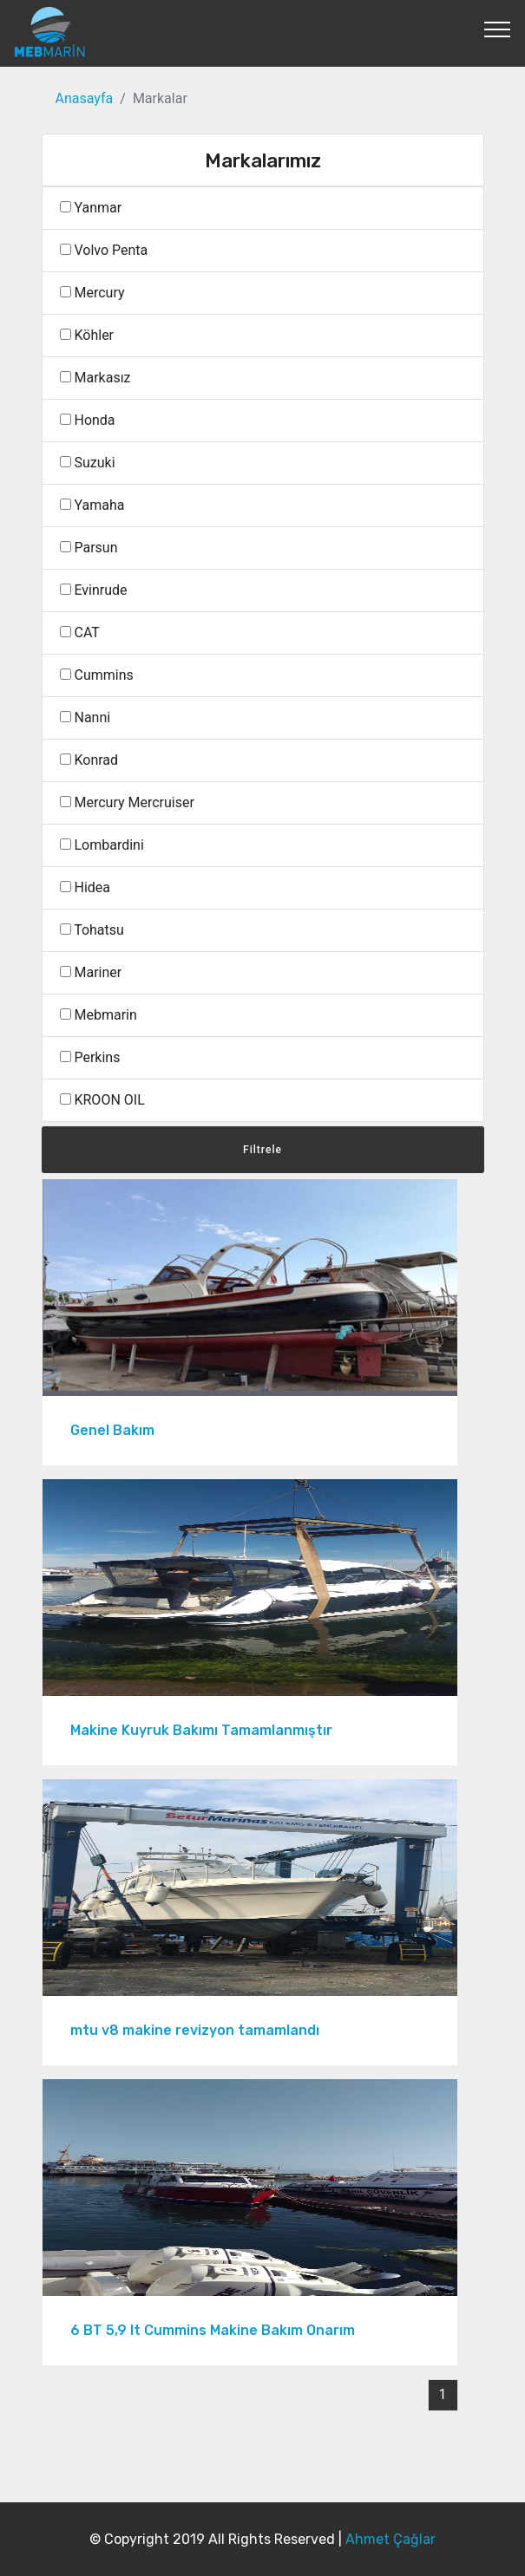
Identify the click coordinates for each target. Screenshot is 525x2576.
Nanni (85, 717)
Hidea (85, 887)
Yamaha (92, 505)
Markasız (95, 377)
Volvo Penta (104, 250)
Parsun (89, 547)
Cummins (97, 675)
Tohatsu (92, 930)
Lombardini (102, 845)
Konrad (89, 760)
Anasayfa (85, 98)
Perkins (90, 1057)
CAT (80, 632)
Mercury (92, 292)
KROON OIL (102, 1100)
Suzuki (87, 462)
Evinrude (94, 590)
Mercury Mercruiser (127, 802)
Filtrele (262, 1150)
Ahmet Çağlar (390, 2539)
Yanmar (91, 207)
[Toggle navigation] (497, 28)
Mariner (91, 972)
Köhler (87, 335)
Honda (87, 420)
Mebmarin (98, 1015)
